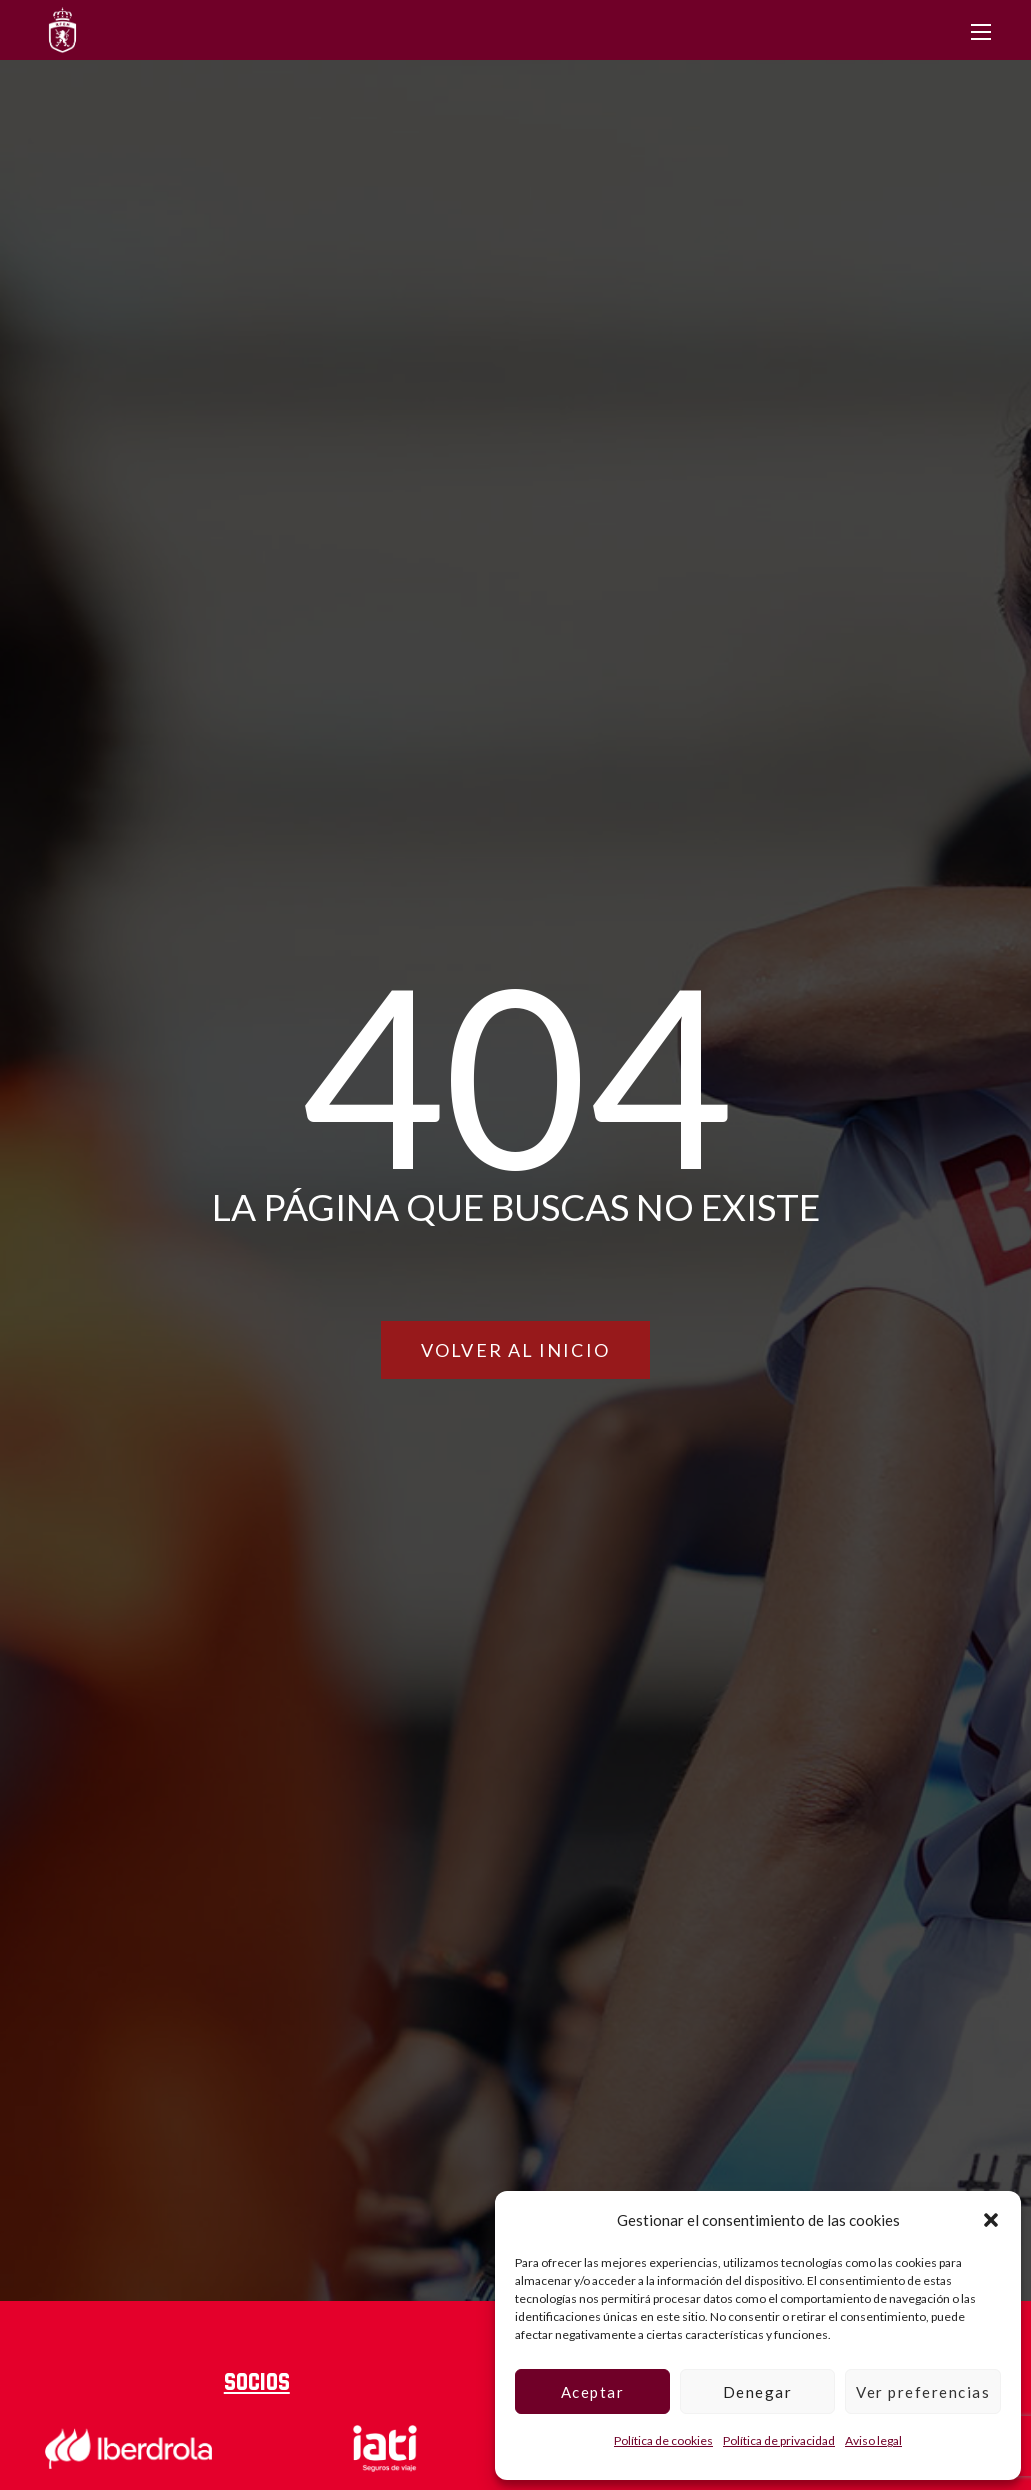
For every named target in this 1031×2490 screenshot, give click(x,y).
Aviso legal (873, 2440)
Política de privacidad (779, 2440)
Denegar (758, 2392)
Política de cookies (663, 2440)
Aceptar (593, 2392)
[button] (991, 2220)
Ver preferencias (923, 2392)
